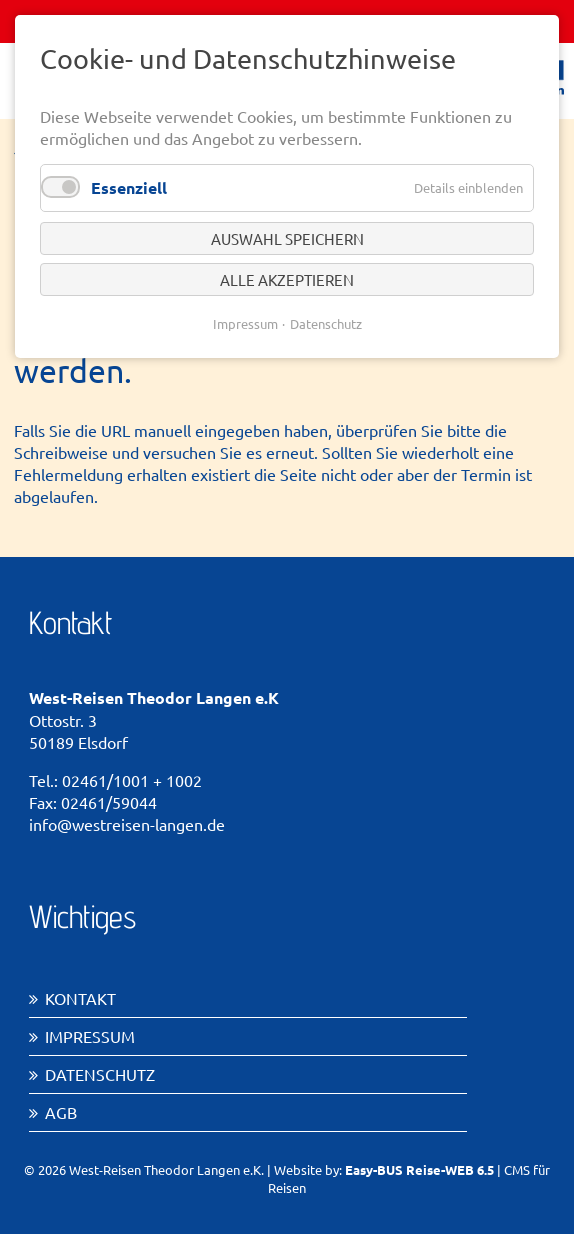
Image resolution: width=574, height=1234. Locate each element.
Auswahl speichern (287, 238)
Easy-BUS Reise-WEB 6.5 (419, 1169)
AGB (61, 1112)
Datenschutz (100, 1074)
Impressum (90, 1036)
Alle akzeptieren (287, 279)
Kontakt (80, 998)
